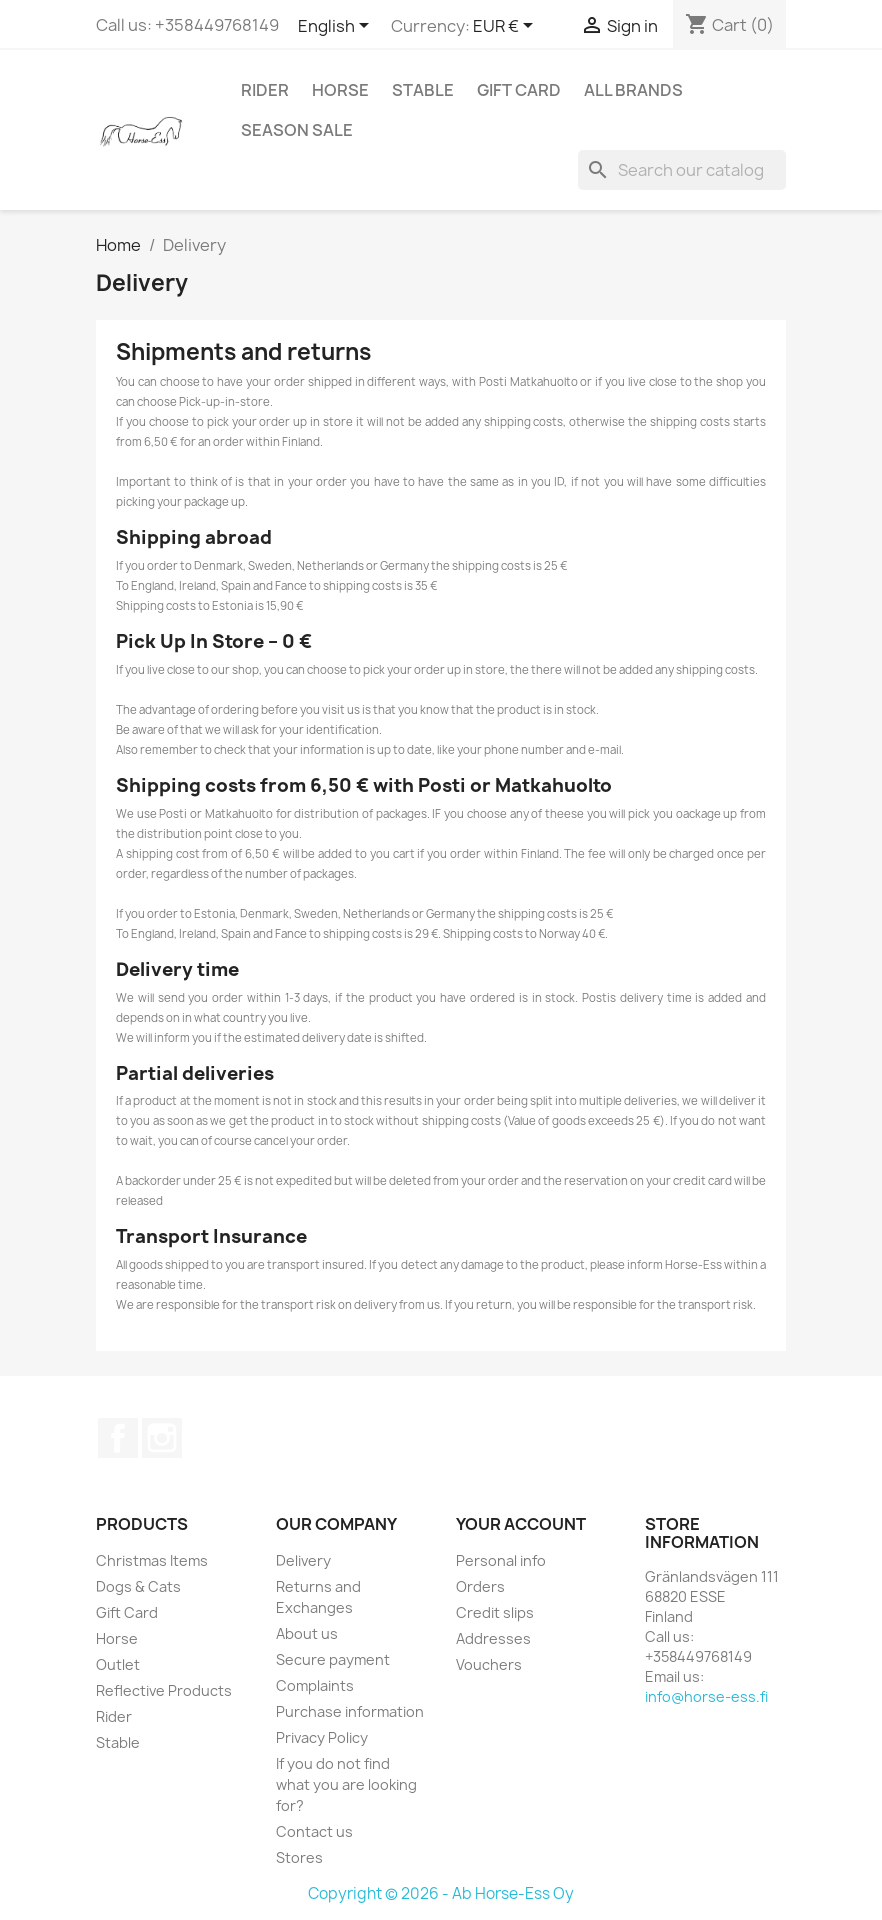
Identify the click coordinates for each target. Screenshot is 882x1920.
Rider (265, 90)
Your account (521, 1524)
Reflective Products (164, 1690)
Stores (299, 1857)
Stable (423, 90)
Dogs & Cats (138, 1586)
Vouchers (489, 1664)
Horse (340, 90)
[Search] (682, 170)
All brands (633, 90)
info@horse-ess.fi (706, 1696)
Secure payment (333, 1659)
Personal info (501, 1560)
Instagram (162, 1438)
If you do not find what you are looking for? (346, 1784)
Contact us (314, 1831)
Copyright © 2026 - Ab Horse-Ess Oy (441, 1893)
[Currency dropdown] (506, 27)
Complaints (315, 1685)
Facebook (118, 1438)
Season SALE (297, 130)
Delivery (303, 1560)
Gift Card (519, 90)
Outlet (118, 1664)
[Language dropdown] (337, 27)
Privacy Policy (322, 1737)
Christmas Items (152, 1560)
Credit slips (495, 1612)
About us (307, 1633)
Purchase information (350, 1711)
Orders (480, 1586)
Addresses (493, 1638)
